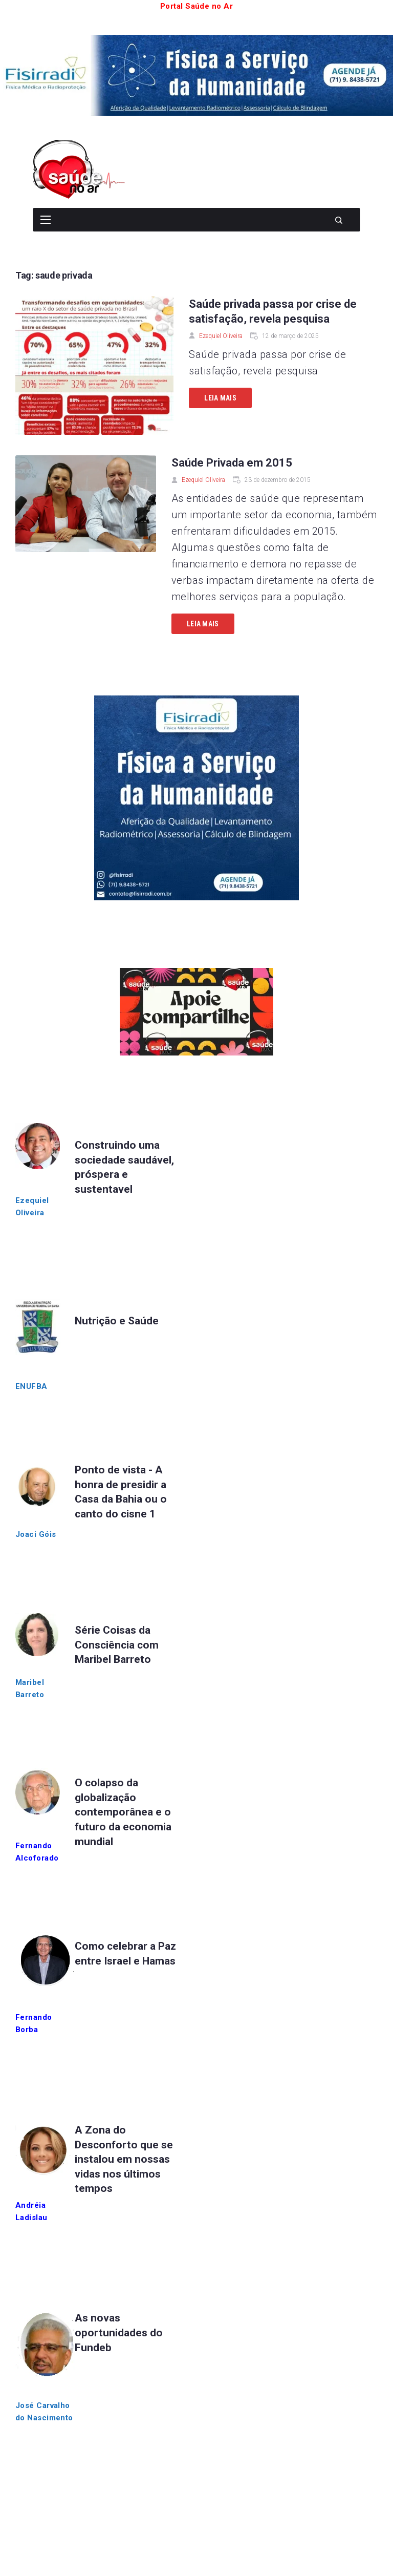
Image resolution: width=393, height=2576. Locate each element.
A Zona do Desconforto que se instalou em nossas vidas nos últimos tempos (124, 2159)
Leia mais (220, 398)
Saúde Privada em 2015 (231, 462)
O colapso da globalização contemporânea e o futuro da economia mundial (123, 1812)
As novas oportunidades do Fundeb (119, 2332)
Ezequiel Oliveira (221, 336)
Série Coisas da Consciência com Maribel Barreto (117, 1644)
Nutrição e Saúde (117, 1321)
